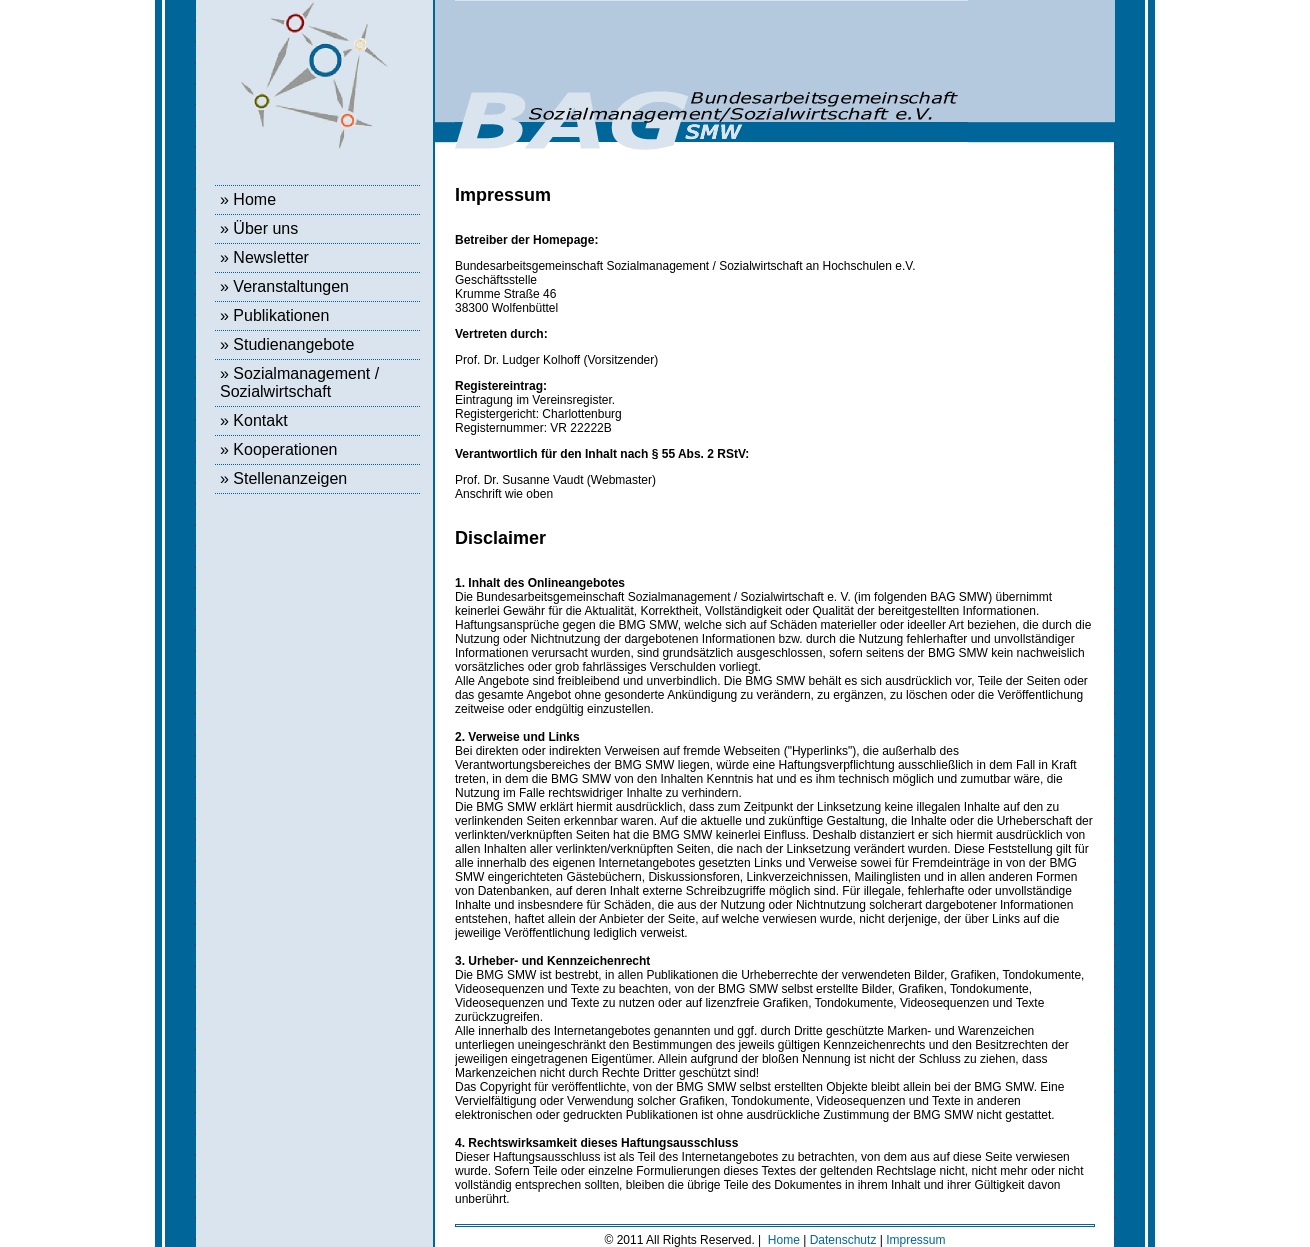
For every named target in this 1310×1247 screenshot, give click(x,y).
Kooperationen (285, 449)
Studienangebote (293, 344)
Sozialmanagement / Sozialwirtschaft (299, 382)
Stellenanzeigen (290, 478)
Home (254, 199)
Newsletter (271, 257)
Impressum (915, 1240)
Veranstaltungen (291, 286)
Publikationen (281, 315)
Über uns (265, 228)
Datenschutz (843, 1240)
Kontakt (260, 420)
